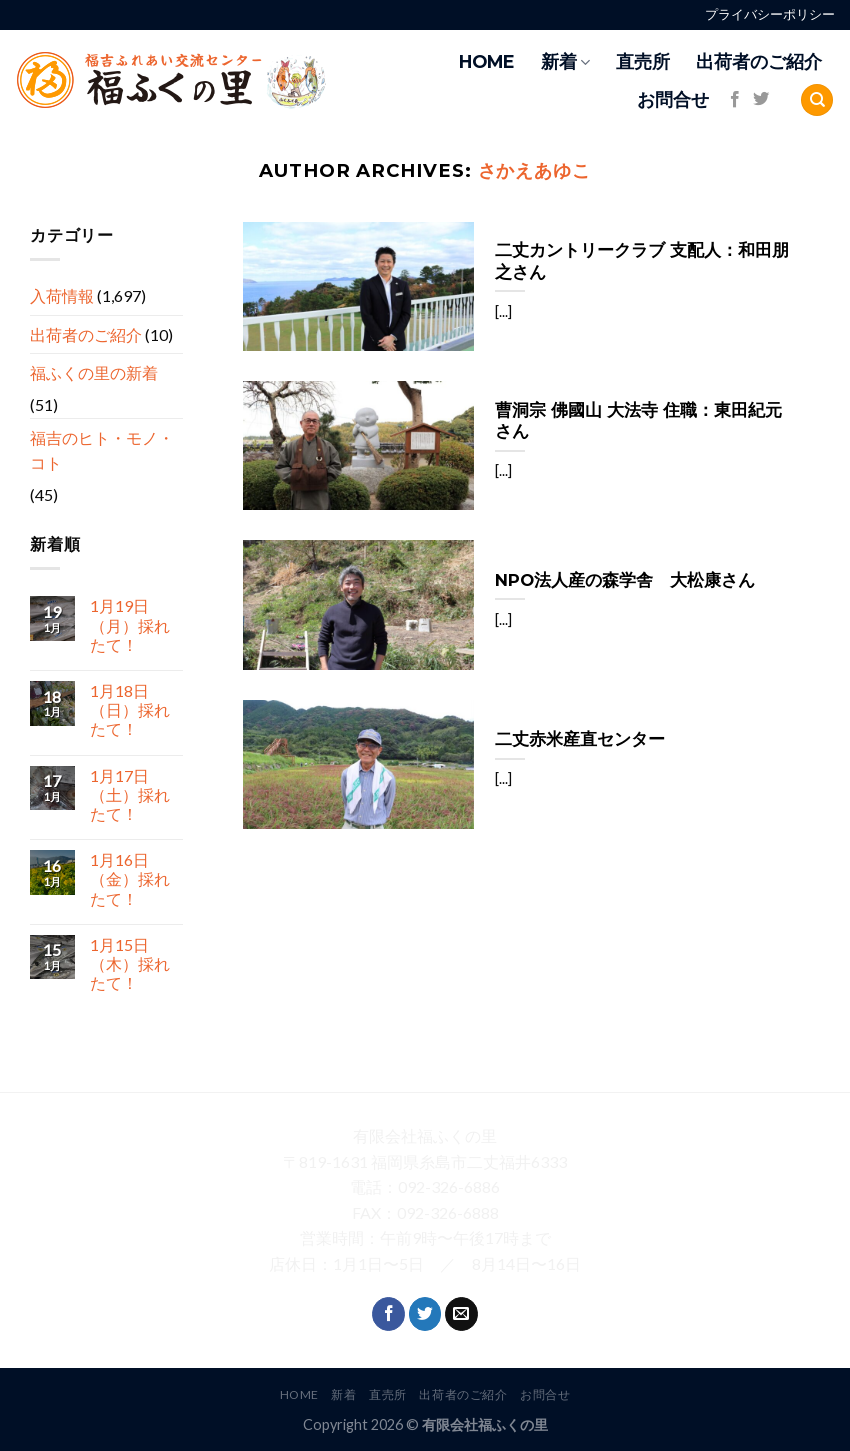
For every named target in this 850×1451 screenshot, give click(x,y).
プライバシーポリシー (770, 14)
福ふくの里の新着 (94, 372)
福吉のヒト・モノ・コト (102, 449)
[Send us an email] (461, 1314)
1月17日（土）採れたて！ (130, 793)
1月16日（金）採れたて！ (130, 878)
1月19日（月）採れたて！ (130, 624)
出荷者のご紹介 (759, 61)
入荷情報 (62, 295)
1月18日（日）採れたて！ (130, 709)
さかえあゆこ (535, 170)
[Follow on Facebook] (735, 100)
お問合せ (673, 99)
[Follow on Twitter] (761, 100)
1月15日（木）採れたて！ (130, 962)
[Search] (817, 100)
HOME (487, 61)
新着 (565, 61)
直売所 (643, 61)
